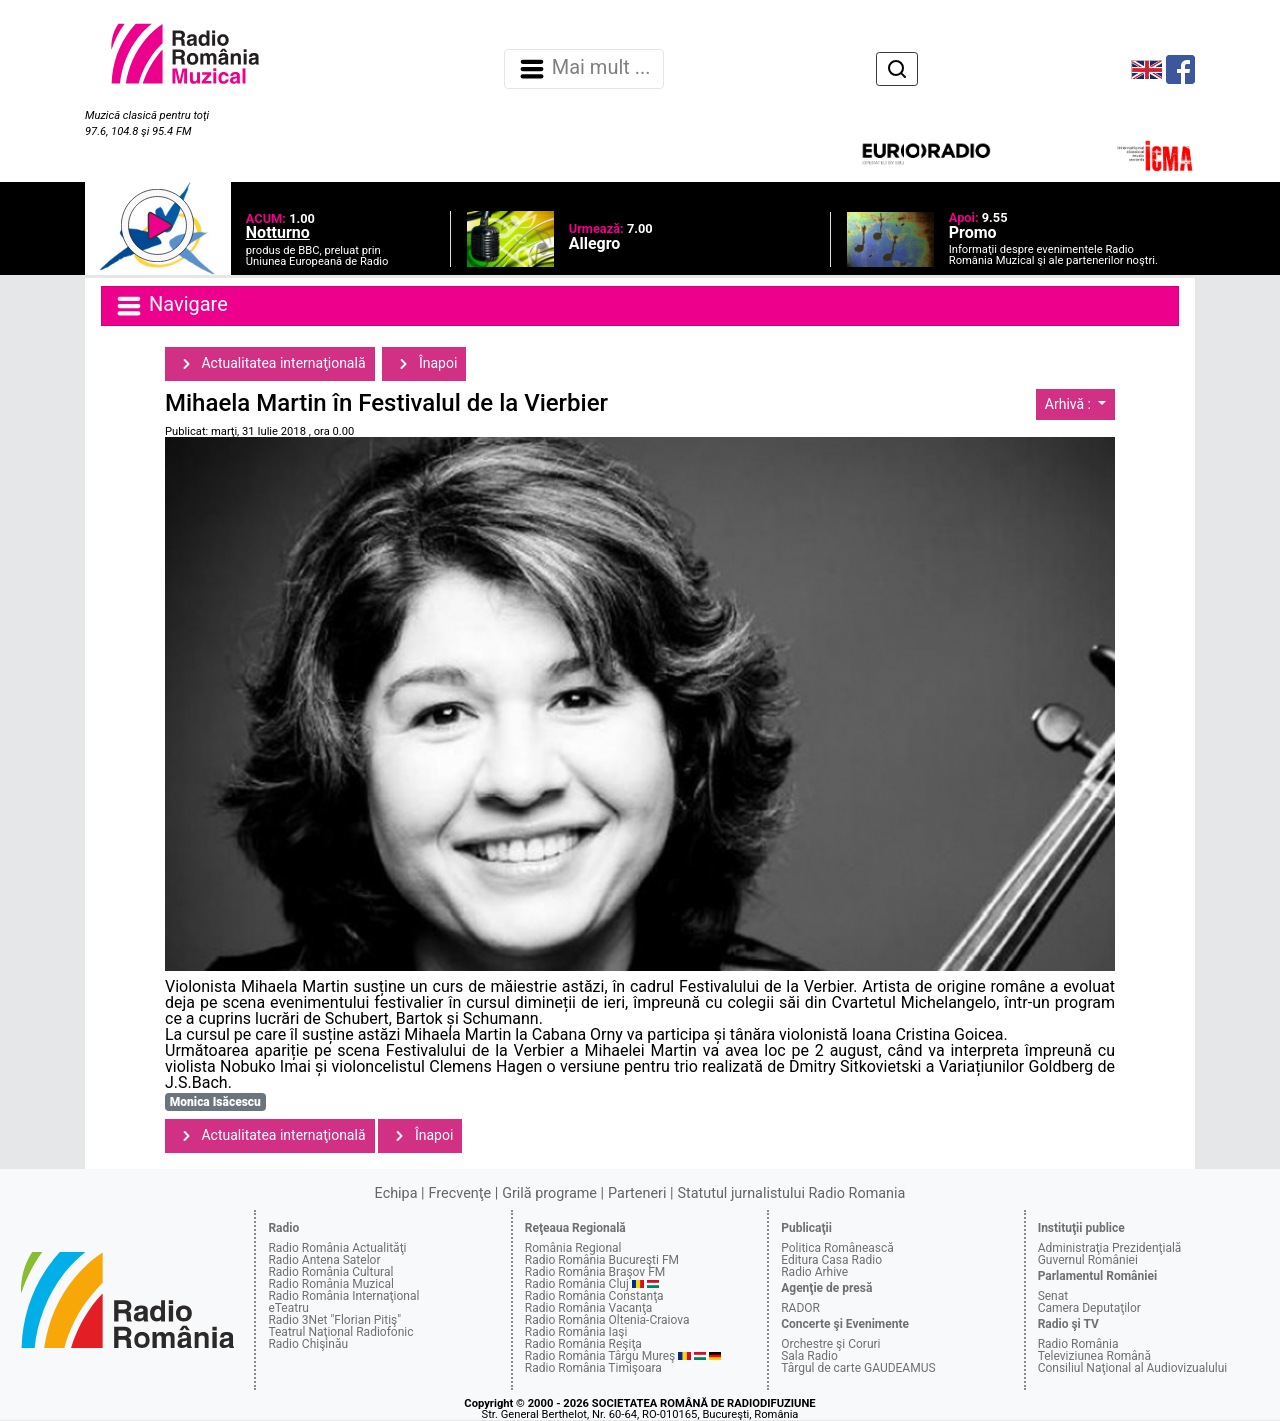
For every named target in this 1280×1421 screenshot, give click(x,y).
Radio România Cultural (330, 1272)
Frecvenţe (460, 1193)
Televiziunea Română (1094, 1356)
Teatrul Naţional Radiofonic (340, 1332)
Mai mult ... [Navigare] (584, 69)
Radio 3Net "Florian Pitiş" (334, 1320)
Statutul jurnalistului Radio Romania (791, 1193)
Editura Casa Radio (831, 1260)
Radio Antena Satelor (324, 1260)
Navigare (171, 306)
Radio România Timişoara (593, 1368)
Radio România (1078, 1344)
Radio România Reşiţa (583, 1344)
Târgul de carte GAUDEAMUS (858, 1368)
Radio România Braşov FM (595, 1272)
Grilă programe (549, 1193)
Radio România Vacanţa (589, 1308)
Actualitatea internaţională (270, 364)
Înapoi (424, 364)
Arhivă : (1070, 404)
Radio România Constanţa (594, 1296)
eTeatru (288, 1308)
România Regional (573, 1248)
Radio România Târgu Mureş (600, 1356)
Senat (1053, 1296)
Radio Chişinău (308, 1344)
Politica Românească (837, 1248)
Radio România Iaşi (576, 1332)
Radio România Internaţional (343, 1296)
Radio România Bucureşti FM (602, 1260)
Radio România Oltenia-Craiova (607, 1320)
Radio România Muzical (330, 1284)
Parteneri (637, 1193)
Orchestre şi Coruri (830, 1344)
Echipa (396, 1193)
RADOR (800, 1308)
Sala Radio (809, 1356)
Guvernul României (1088, 1260)
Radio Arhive (814, 1272)
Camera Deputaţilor (1089, 1308)
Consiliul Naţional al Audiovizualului (1133, 1368)
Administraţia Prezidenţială (1110, 1248)
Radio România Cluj (577, 1284)
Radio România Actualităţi (337, 1248)
